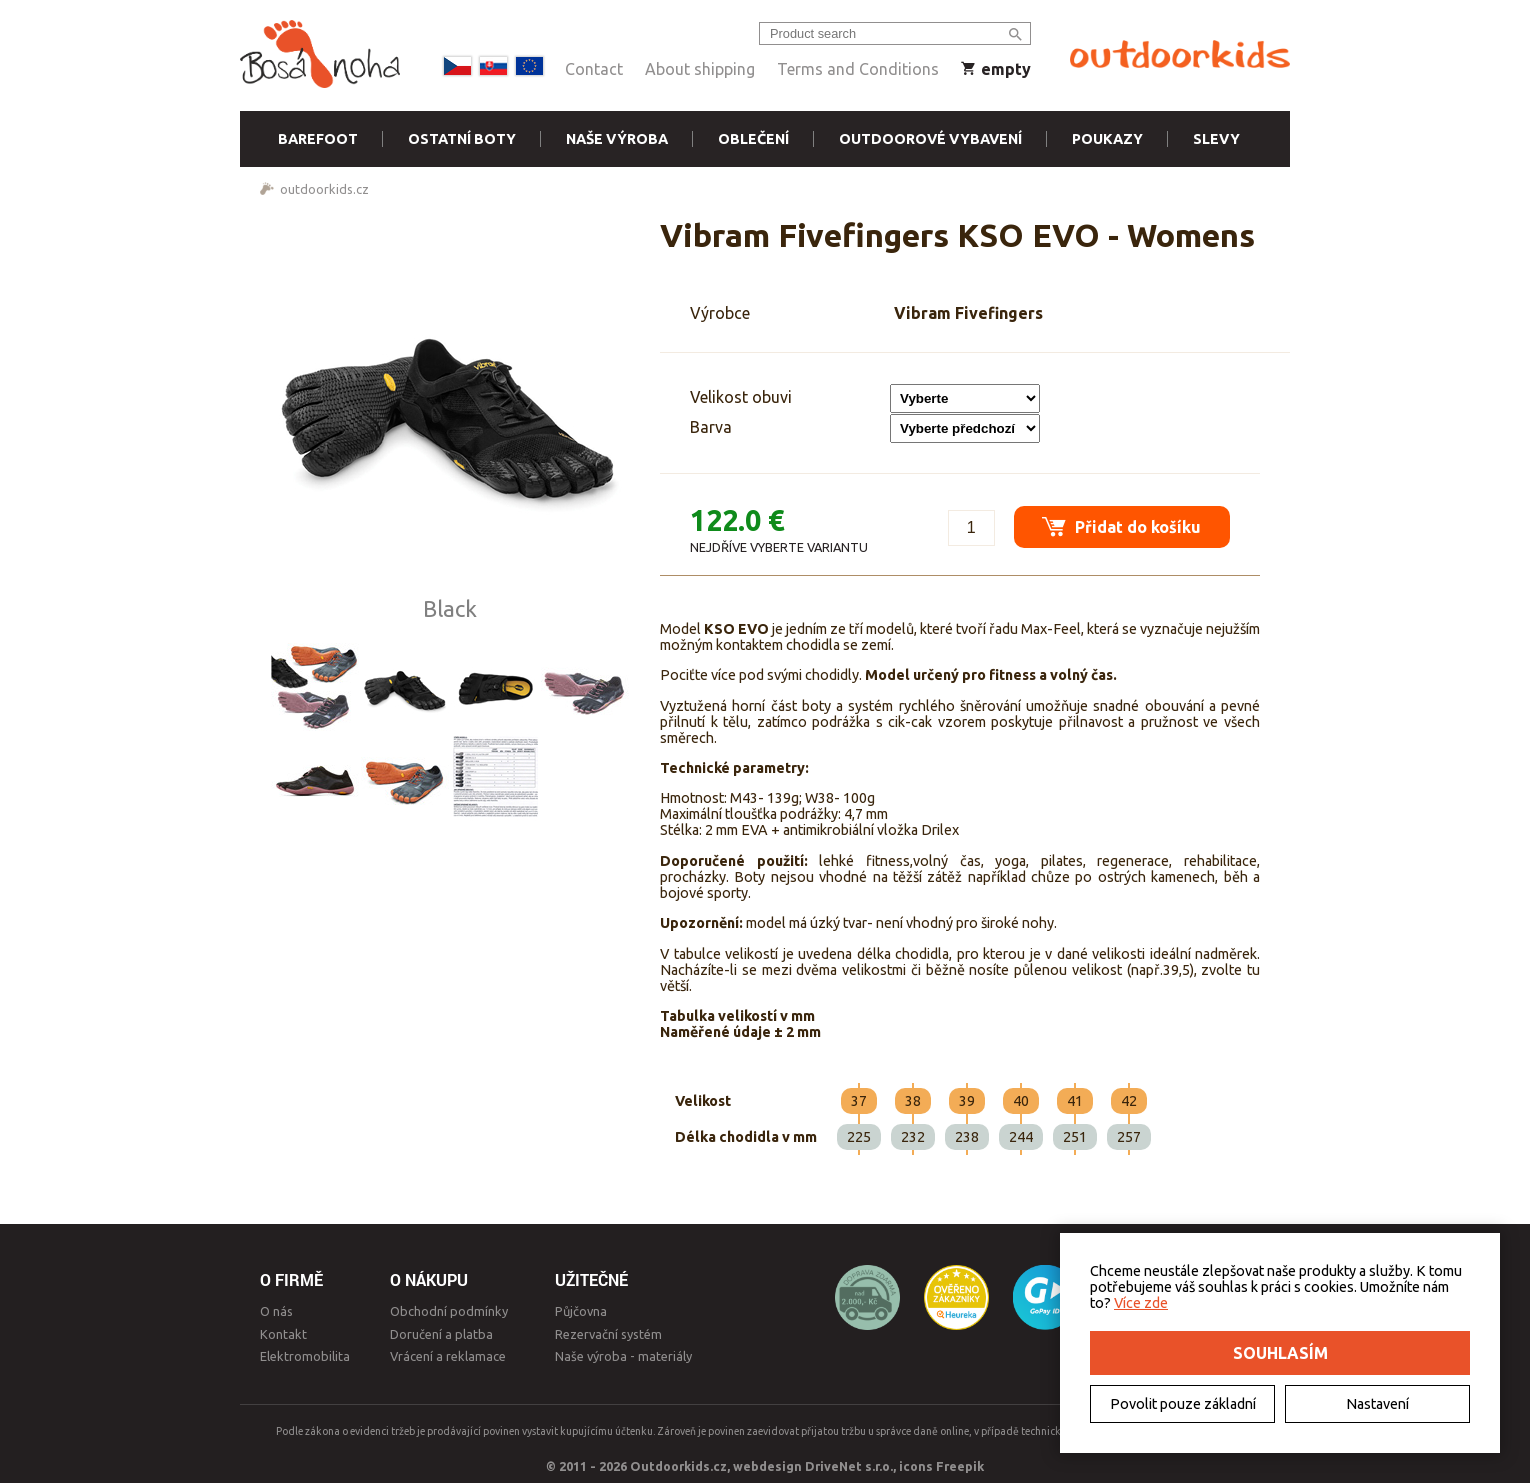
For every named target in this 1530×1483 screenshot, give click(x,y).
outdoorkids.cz (324, 189)
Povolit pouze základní (1183, 1404)
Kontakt (283, 1334)
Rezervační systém (608, 1334)
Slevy (1216, 139)
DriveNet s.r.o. (849, 1466)
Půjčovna (581, 1311)
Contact (594, 69)
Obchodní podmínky (449, 1311)
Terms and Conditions (858, 69)
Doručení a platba (441, 1334)
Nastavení (1377, 1404)
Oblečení (753, 139)
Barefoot (318, 139)
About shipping (700, 69)
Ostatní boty (462, 139)
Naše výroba (617, 139)
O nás (276, 1311)
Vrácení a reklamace (448, 1356)
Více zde (1141, 1303)
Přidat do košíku (1120, 524)
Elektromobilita (305, 1356)
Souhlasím (1280, 1353)
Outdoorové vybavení (930, 139)
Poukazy (1107, 139)
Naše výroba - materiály (623, 1356)
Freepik (960, 1466)
